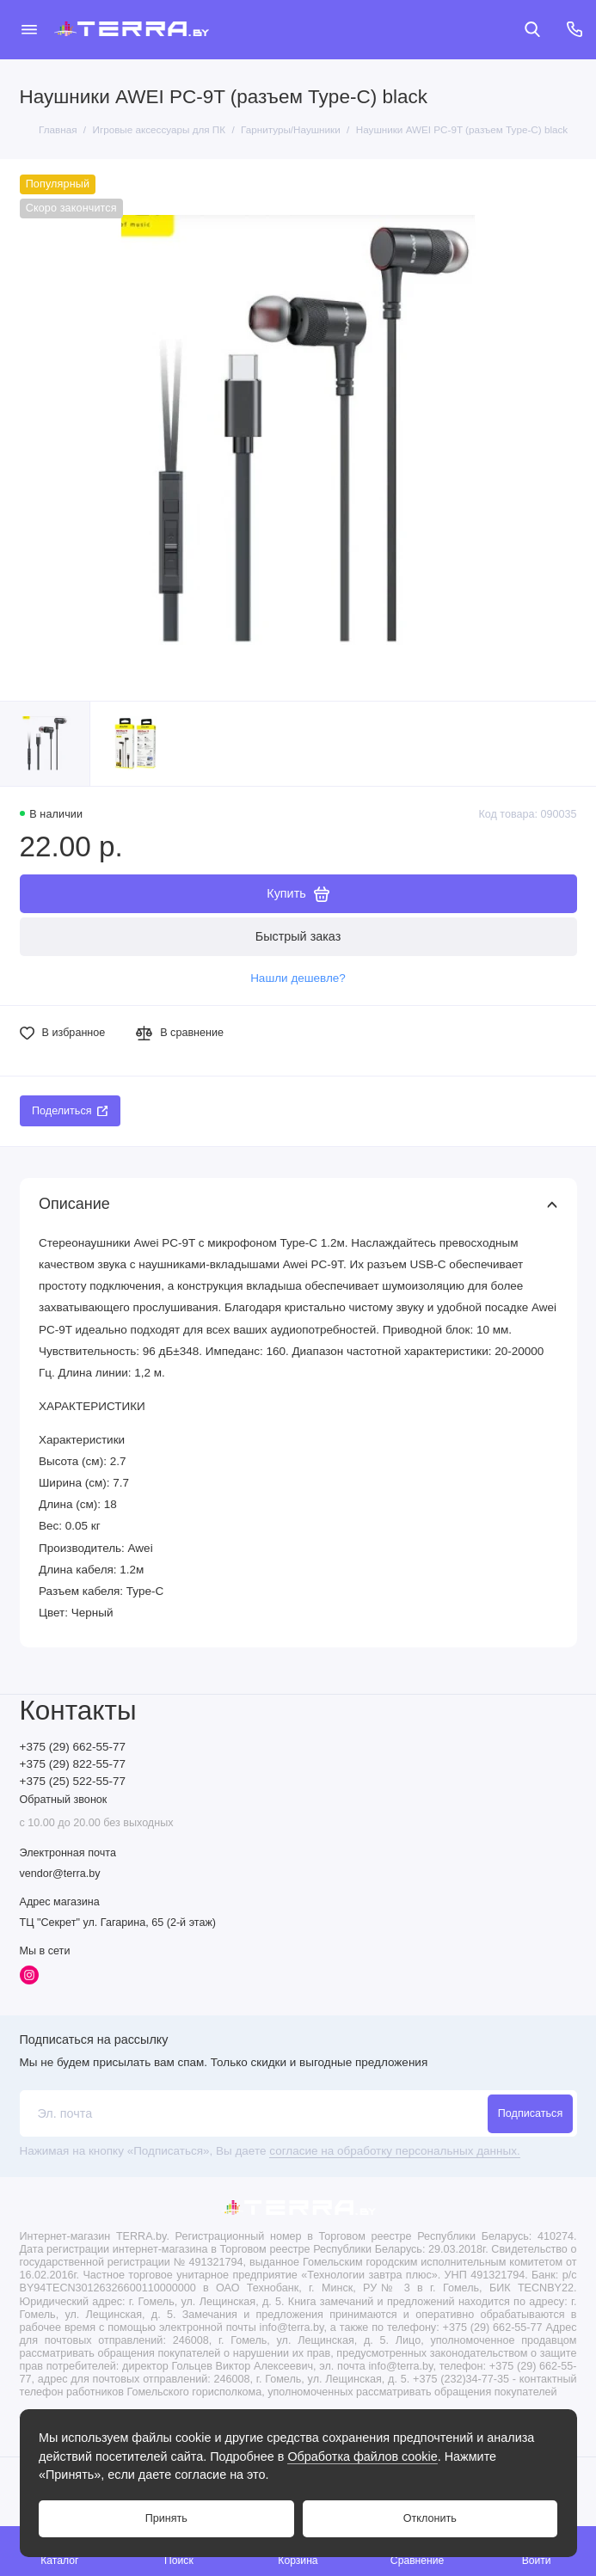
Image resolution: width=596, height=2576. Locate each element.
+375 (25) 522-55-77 (73, 1781)
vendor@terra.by (60, 1874)
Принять (166, 2518)
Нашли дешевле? (298, 978)
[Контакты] (575, 29)
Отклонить (430, 2518)
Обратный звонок (64, 1800)
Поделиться (70, 1111)
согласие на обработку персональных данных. (394, 2150)
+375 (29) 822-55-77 (73, 1763)
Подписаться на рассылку (94, 2039)
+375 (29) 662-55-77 (73, 1746)
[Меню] (29, 29)
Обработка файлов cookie (362, 2456)
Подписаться (530, 2113)
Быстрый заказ (298, 936)
